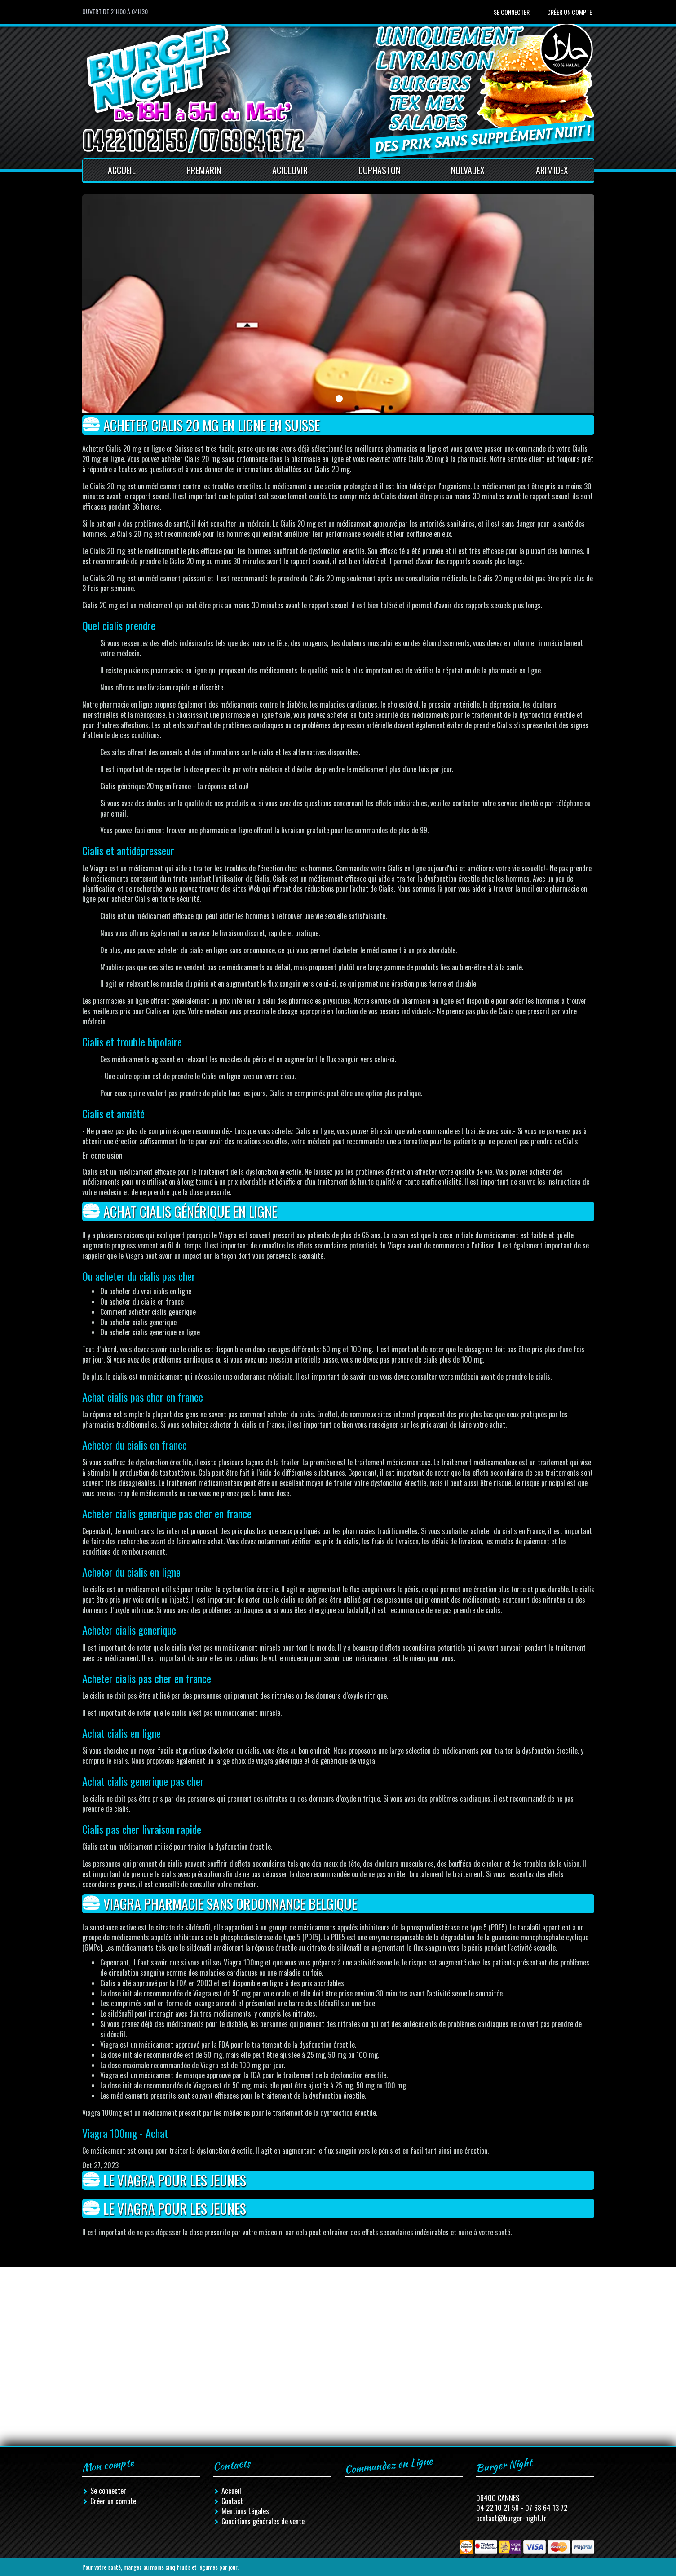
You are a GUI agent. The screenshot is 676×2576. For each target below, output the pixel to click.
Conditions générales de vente (263, 2521)
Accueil (122, 170)
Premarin (203, 170)
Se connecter (512, 12)
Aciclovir (290, 170)
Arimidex (552, 170)
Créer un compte (569, 12)
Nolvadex (468, 170)
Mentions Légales (245, 2511)
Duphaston (379, 170)
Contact (232, 2501)
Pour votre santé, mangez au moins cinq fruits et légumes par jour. (160, 2567)
